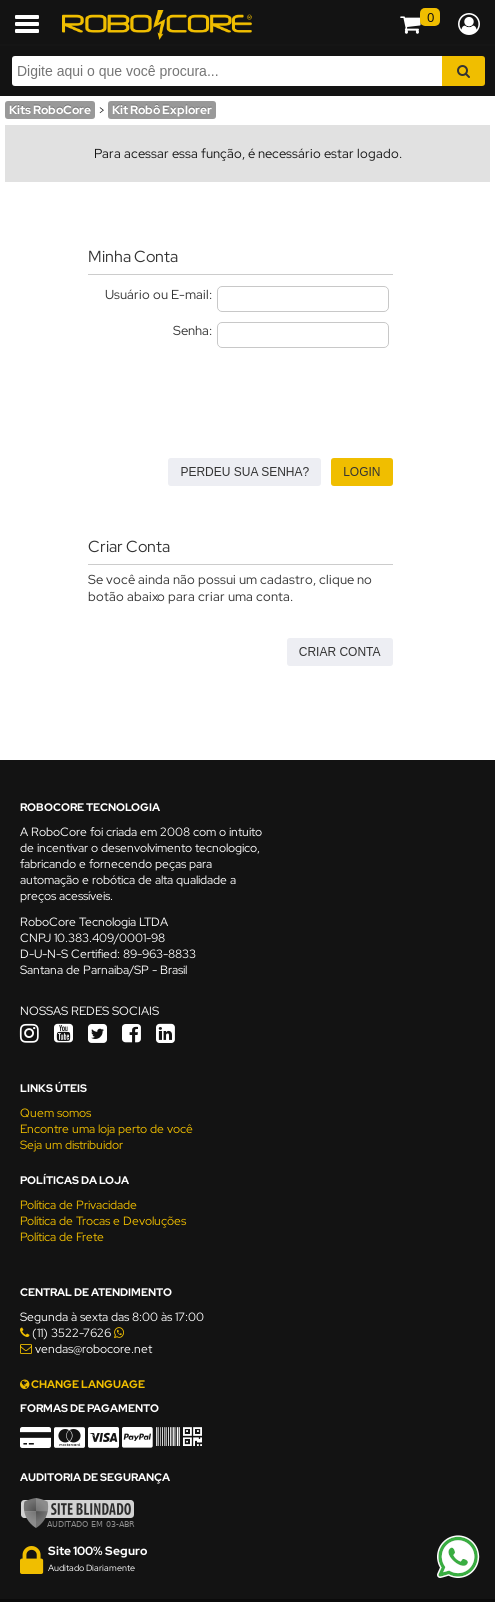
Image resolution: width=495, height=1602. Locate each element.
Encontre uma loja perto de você (106, 1129)
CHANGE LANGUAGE (82, 1384)
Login (361, 472)
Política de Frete (62, 1237)
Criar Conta (340, 652)
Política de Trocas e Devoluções (103, 1221)
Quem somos (55, 1113)
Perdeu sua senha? (244, 472)
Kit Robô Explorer (162, 110)
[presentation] (240, 397)
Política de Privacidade (78, 1205)
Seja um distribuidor (71, 1145)
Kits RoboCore (50, 110)
